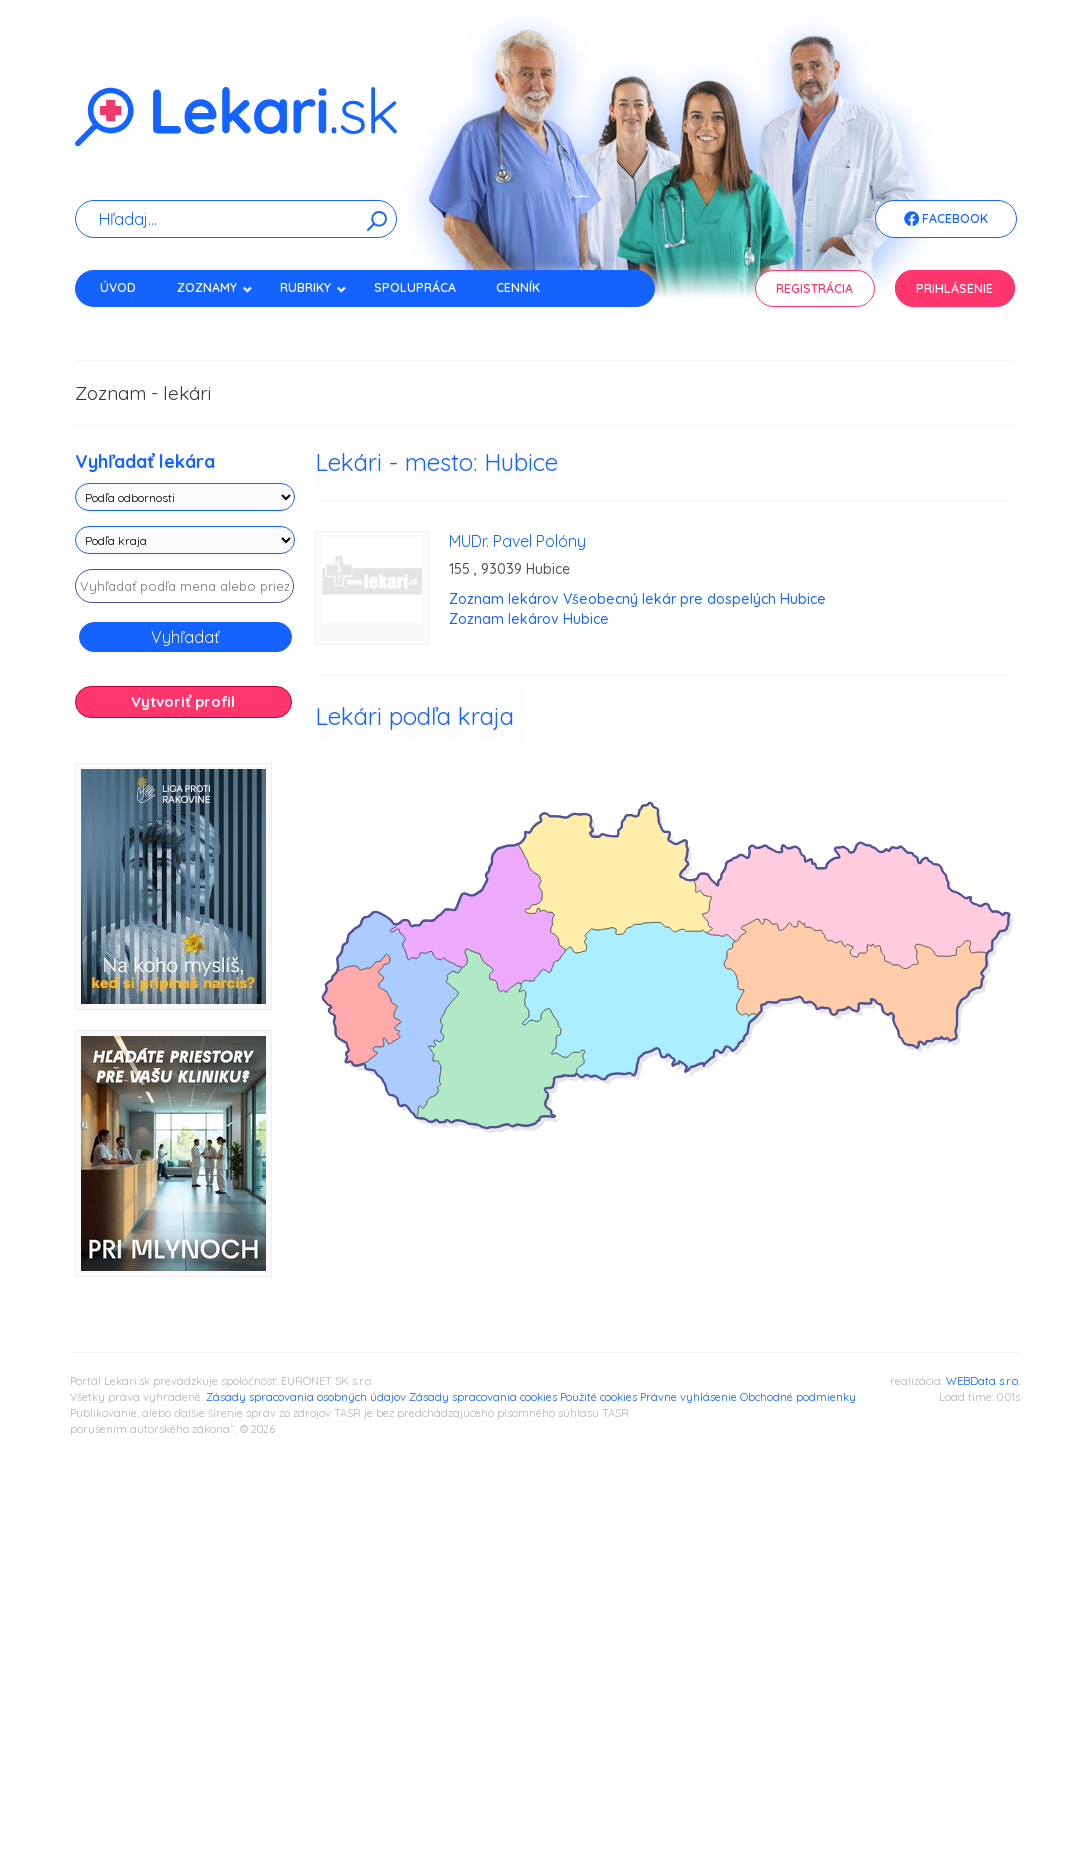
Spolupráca (415, 287)
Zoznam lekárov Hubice (529, 619)
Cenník (518, 287)
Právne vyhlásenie (688, 1397)
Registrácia (814, 288)
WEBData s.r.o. (983, 1381)
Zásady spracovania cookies (483, 1397)
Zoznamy (215, 287)
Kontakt (128, 322)
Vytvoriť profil (183, 701)
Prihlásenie (954, 288)
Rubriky (313, 287)
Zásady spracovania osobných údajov (306, 1397)
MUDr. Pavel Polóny (517, 541)
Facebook (946, 220)
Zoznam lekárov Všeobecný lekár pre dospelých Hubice (637, 599)
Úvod (118, 287)
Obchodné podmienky (798, 1397)
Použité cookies (598, 1397)
